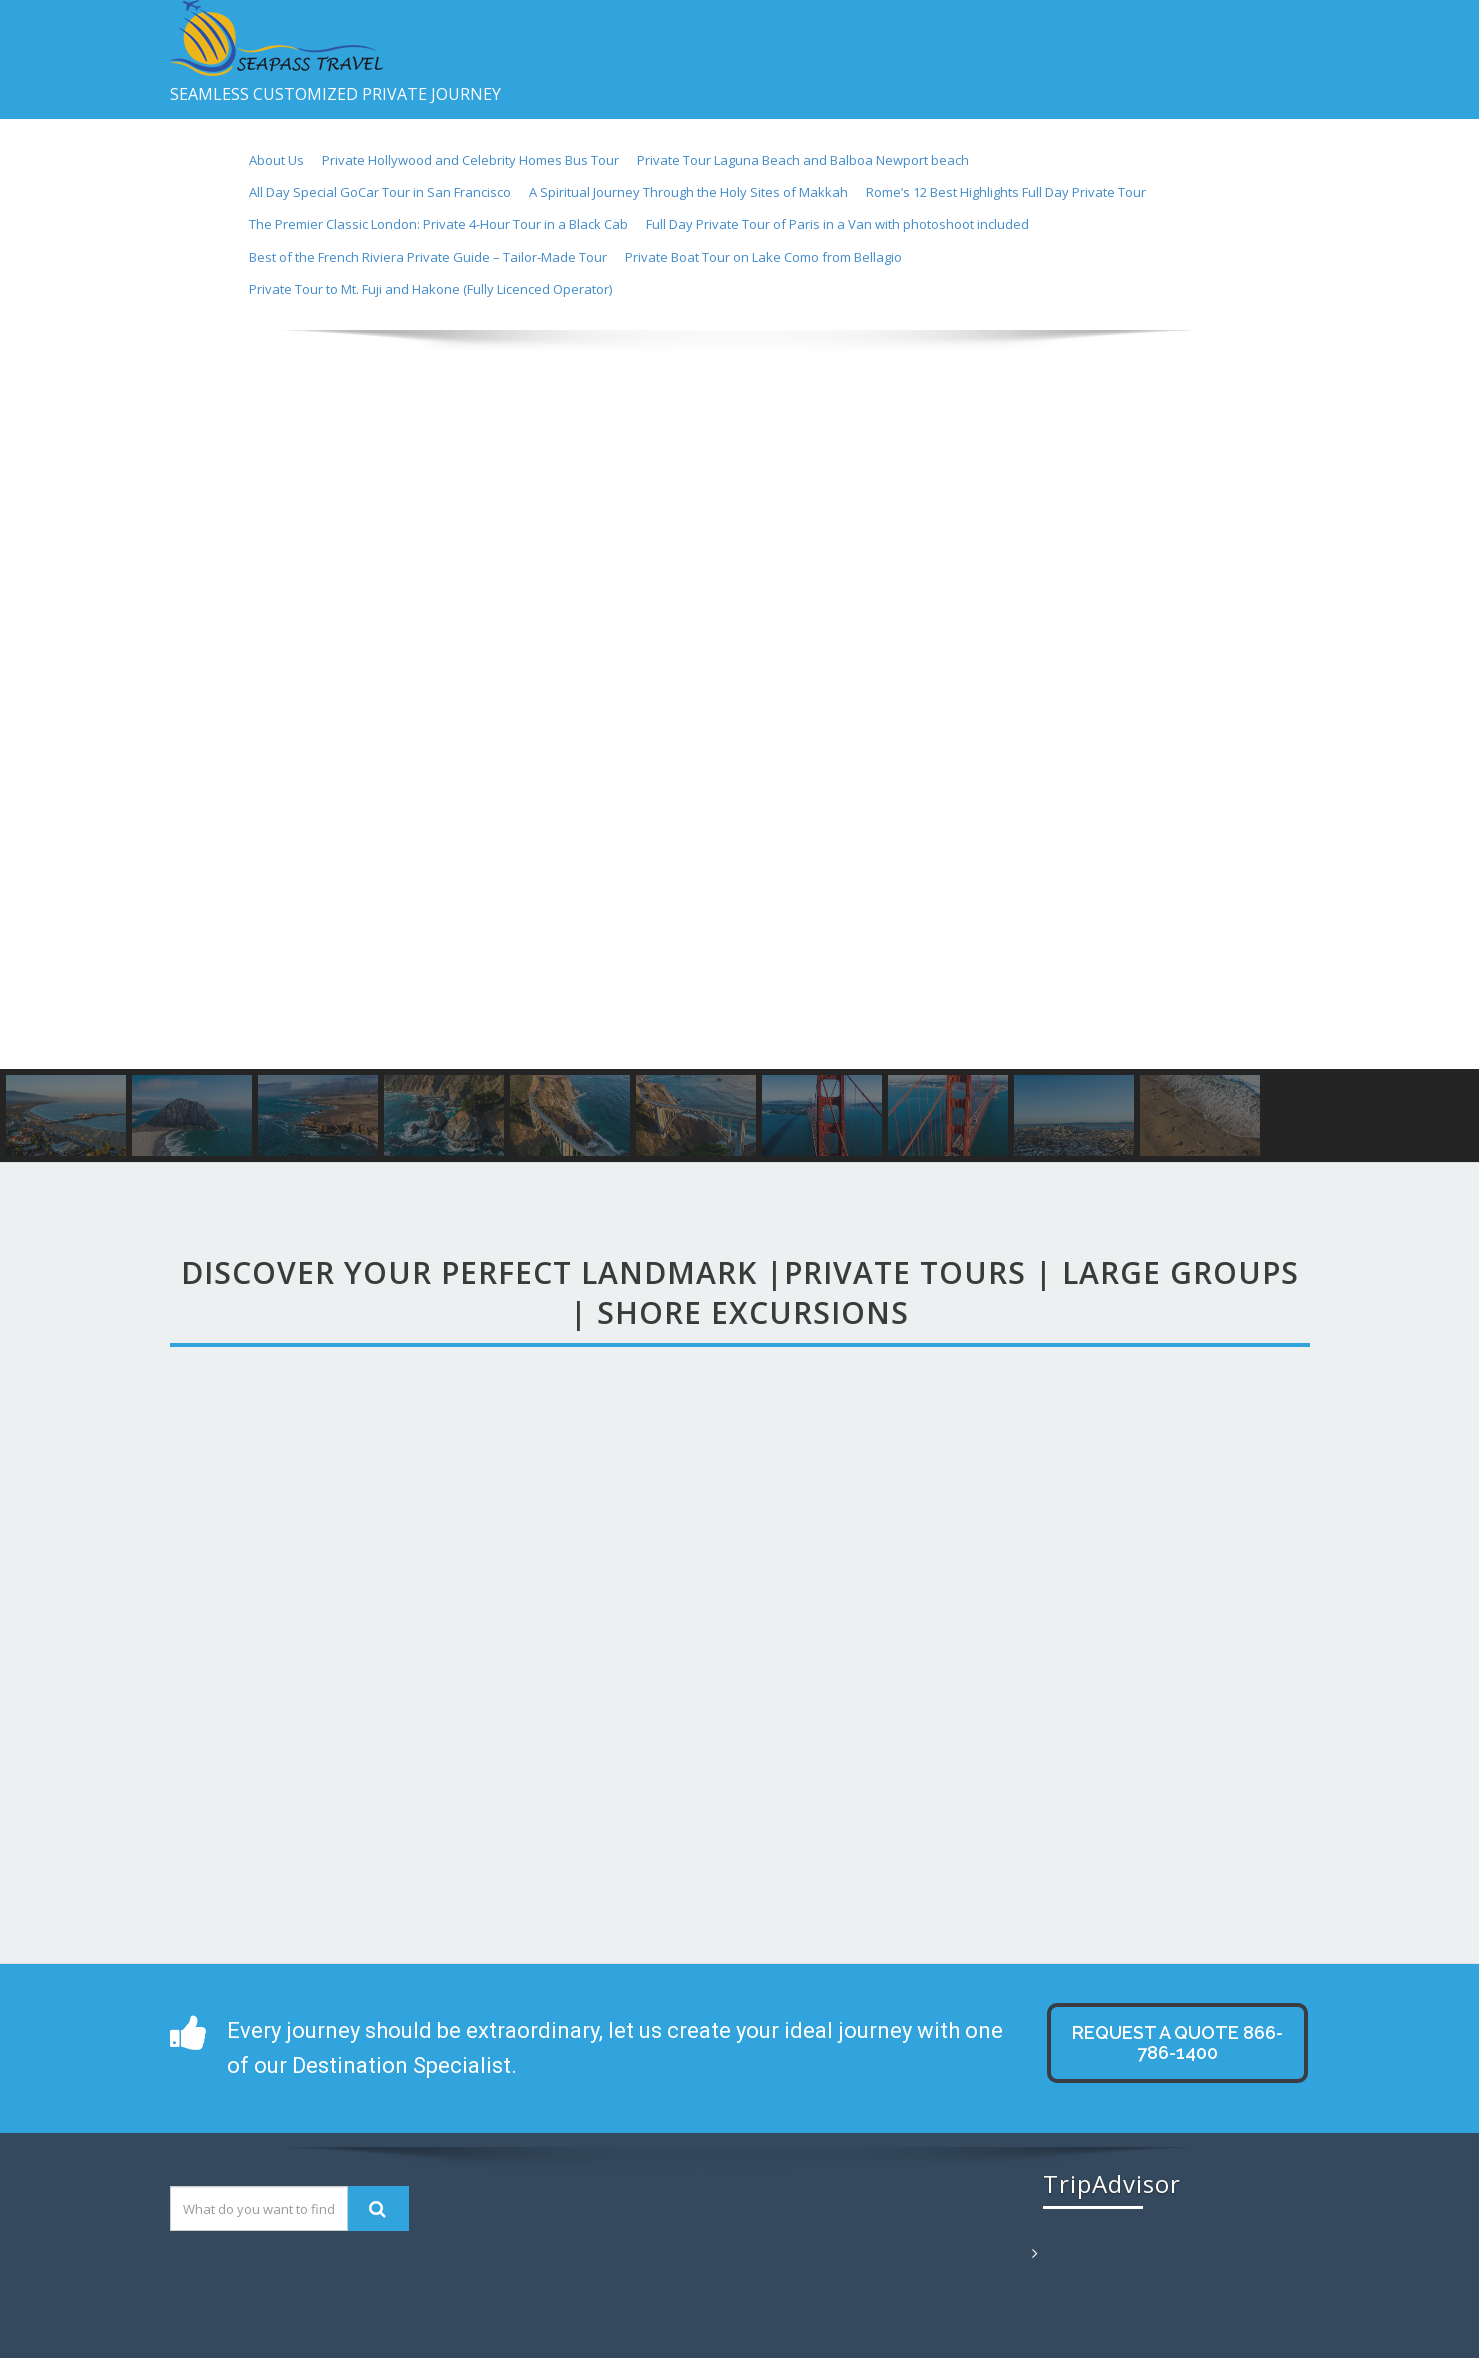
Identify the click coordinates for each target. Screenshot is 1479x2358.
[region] (739, 746)
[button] (31, 700)
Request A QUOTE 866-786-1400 (1177, 2042)
